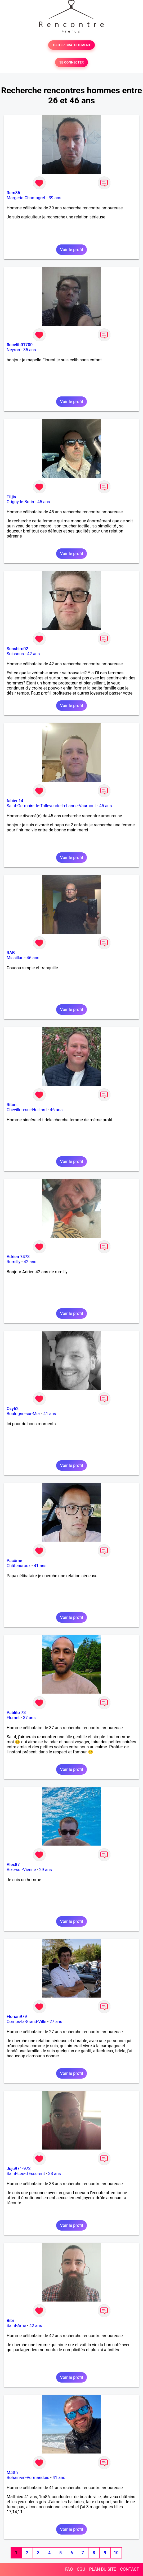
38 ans (54, 2173)
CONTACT (129, 2569)
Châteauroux (18, 1565)
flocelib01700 (20, 344)
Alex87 (13, 1864)
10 (116, 2552)
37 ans (29, 1717)
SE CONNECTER (71, 62)
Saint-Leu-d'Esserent (26, 2173)
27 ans (56, 2021)
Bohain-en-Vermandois (28, 2477)
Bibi (10, 2320)
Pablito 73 (16, 1712)
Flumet (13, 1717)
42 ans (33, 653)
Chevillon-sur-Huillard (27, 1109)
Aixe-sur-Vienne (21, 1869)
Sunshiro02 (17, 648)
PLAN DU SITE (102, 2569)
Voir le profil (71, 249)
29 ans (45, 1869)
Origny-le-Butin (20, 501)
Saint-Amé (16, 2325)
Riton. (12, 1104)
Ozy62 (13, 1408)
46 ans (32, 957)
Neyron (13, 349)
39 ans (55, 197)
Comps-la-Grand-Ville (26, 2021)
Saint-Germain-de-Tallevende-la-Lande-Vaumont (51, 805)
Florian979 (17, 2016)
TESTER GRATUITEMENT (71, 45)
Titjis (11, 496)
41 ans (49, 1413)
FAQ (69, 2569)
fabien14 (15, 800)
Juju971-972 (19, 2168)
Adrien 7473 (18, 1256)
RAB (11, 952)
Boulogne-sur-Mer (23, 1413)
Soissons (15, 653)
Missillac (15, 957)
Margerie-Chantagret (26, 197)
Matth (12, 2472)
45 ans (43, 501)
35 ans (29, 349)
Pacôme (14, 1560)
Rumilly (13, 1261)
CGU (81, 2569)
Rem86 (13, 192)
